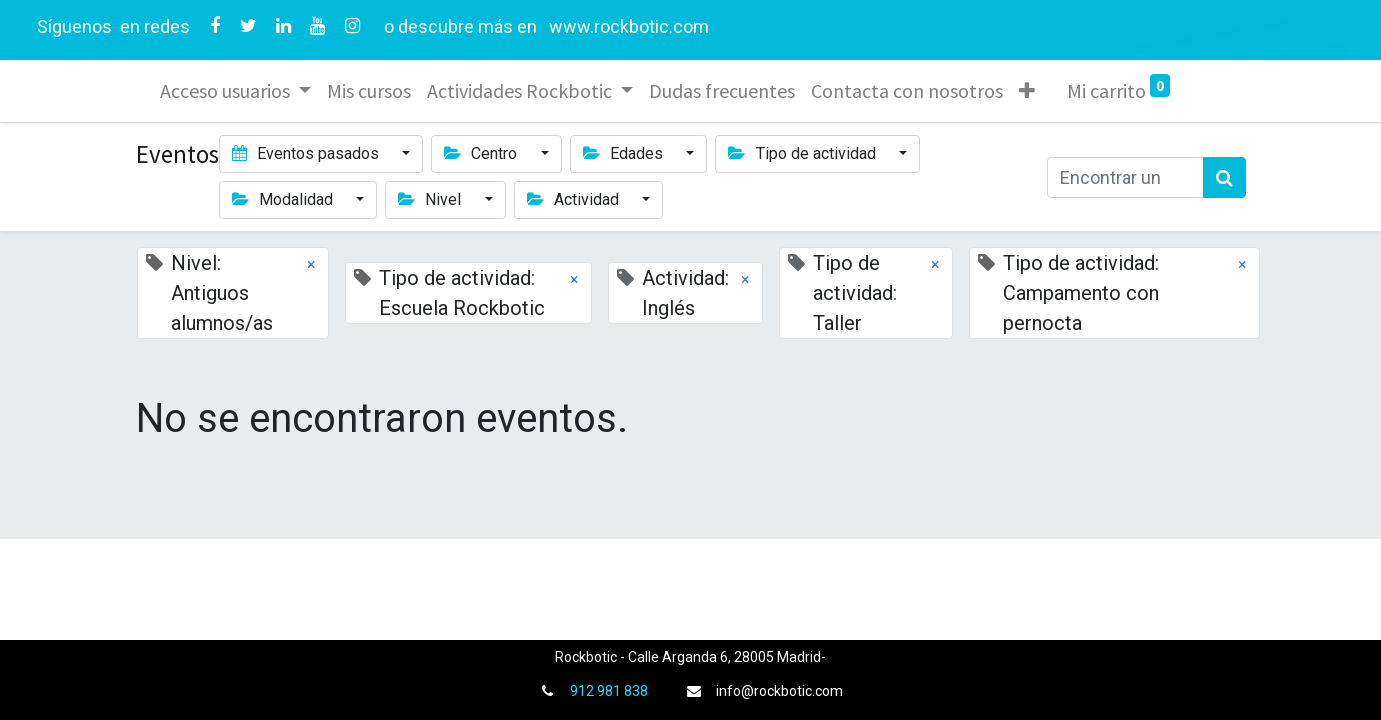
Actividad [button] (575, 199)
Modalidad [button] (284, 199)
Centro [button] (482, 153)
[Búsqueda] (1224, 177)
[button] (1027, 91)
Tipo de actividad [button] (803, 153)
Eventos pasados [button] (307, 153)
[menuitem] (369, 91)
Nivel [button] (431, 199)
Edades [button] (625, 153)
